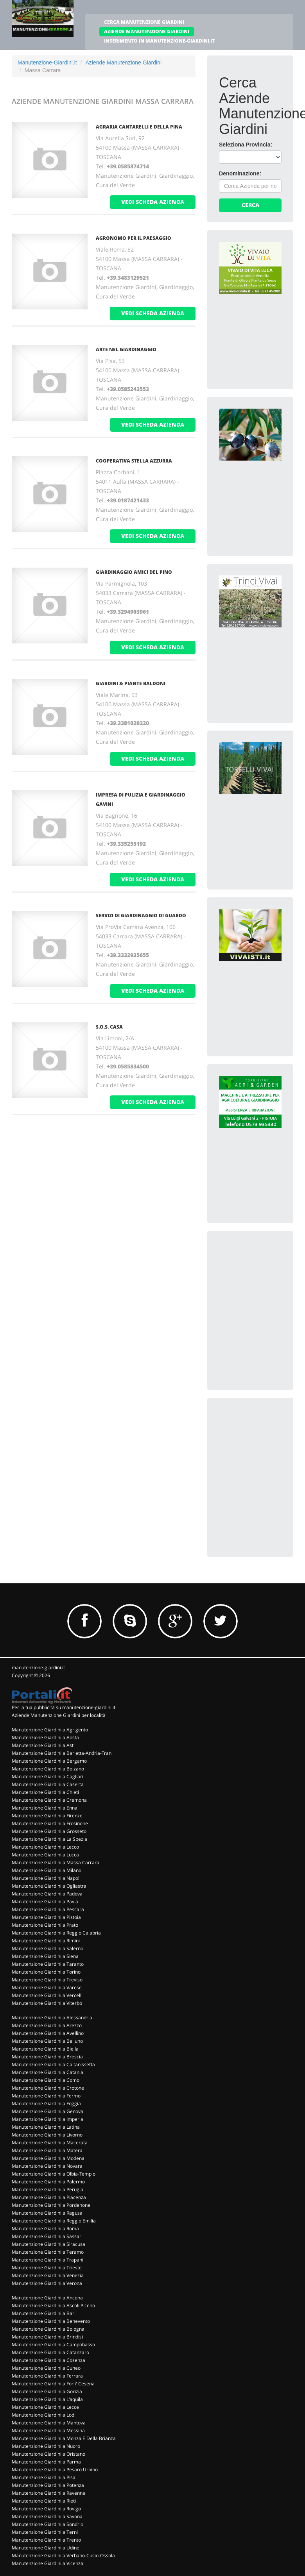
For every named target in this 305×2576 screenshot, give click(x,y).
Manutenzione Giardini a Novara (47, 2166)
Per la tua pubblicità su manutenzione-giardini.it (63, 1707)
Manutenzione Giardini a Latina (46, 2127)
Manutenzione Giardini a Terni (45, 2532)
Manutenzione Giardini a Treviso (47, 1979)
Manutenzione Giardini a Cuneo (46, 2368)
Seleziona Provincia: (245, 144)
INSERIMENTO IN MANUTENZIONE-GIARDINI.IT (159, 41)
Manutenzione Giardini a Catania (47, 2072)
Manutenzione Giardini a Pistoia (46, 1917)
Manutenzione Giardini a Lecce (45, 2407)
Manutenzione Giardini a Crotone (48, 2088)
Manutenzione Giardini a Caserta (48, 1784)
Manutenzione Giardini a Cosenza (48, 2360)
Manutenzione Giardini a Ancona (47, 2297)
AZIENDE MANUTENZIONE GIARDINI (146, 31)
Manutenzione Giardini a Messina (48, 2430)
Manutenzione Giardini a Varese (47, 1987)
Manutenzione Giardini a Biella (45, 2048)
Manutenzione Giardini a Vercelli (47, 1995)
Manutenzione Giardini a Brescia (47, 2056)
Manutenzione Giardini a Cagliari (47, 1776)
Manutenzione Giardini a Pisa (43, 2477)
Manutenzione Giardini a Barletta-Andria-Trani (62, 1753)
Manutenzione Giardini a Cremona (49, 1800)
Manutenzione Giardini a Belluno (47, 2041)
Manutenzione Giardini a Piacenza (49, 2197)
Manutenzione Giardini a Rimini (46, 1940)
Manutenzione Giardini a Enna (44, 1807)
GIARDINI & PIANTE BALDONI (130, 683)
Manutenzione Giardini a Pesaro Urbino (55, 2469)
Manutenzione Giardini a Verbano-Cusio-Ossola (63, 2555)
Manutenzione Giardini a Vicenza (47, 2563)
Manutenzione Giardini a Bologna (48, 2329)
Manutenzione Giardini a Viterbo (47, 2003)
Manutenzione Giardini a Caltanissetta (53, 2064)
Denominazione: (240, 173)
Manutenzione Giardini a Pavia (45, 1901)
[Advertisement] (261, 1282)
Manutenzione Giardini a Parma (46, 2461)
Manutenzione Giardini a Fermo (46, 2095)
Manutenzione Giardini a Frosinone (50, 1823)
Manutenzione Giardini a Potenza (48, 2485)
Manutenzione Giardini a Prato (45, 1925)
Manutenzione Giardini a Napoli (46, 1878)
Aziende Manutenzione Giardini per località (59, 1715)
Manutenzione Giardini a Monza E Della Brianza (64, 2438)
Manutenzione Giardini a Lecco (45, 1847)
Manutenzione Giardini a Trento (46, 2540)
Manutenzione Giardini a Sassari (47, 2236)
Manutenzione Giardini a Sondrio (47, 2524)
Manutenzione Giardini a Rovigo (46, 2508)
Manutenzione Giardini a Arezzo (47, 2025)
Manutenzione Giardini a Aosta (45, 1737)
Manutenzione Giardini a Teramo (48, 2252)
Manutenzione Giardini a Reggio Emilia (54, 2220)
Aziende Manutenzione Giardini (123, 62)
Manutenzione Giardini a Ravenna (48, 2493)
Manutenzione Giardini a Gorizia (47, 2391)
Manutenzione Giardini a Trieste (47, 2267)
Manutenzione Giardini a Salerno (47, 1948)
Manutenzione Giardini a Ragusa (47, 2213)
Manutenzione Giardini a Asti (43, 1745)
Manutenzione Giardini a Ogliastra (49, 1886)
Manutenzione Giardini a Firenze (47, 1815)
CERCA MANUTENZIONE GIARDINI (144, 22)
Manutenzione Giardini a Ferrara (47, 2375)
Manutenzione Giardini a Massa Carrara (55, 1862)
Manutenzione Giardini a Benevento (51, 2321)
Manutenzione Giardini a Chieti (45, 1792)
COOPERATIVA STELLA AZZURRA (134, 460)
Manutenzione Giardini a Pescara (48, 1909)
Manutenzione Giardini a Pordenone (51, 2205)
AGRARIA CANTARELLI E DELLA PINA (139, 126)
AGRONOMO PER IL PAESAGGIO (133, 238)
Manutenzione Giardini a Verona (47, 2283)
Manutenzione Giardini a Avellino (48, 2033)
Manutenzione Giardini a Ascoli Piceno (53, 2305)
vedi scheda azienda (152, 201)
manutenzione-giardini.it (38, 1667)
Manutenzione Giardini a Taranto (48, 1964)
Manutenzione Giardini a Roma (45, 2228)
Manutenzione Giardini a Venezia (48, 2275)
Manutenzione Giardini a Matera (47, 2150)
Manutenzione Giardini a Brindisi (47, 2336)
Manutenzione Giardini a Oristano (48, 2454)
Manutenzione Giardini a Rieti (44, 2500)
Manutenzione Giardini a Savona (47, 2516)
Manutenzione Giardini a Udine (45, 2547)
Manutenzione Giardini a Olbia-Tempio (53, 2173)
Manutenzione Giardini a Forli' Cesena (53, 2383)
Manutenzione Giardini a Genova (47, 2111)
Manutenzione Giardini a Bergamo (49, 1761)
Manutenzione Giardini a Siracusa (48, 2244)
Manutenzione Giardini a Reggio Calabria (56, 1932)
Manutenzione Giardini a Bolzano (48, 1768)
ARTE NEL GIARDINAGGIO (126, 349)
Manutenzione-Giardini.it (47, 62)
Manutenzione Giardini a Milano (46, 1870)
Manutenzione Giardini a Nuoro (46, 2446)
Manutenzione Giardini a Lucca (45, 1854)
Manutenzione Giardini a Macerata (50, 2142)
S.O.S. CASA (109, 1027)
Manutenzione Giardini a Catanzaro (50, 2352)
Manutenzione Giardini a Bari (43, 2313)
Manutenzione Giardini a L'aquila (47, 2399)
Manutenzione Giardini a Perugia (47, 2189)
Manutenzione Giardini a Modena (48, 2158)
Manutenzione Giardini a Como (45, 2080)
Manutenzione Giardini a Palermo (48, 2181)
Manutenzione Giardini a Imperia (47, 2119)
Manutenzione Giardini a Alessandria (52, 2017)
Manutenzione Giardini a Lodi (43, 2415)
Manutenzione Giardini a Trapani (47, 2259)
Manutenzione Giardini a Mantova (49, 2422)
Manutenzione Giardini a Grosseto (49, 1831)
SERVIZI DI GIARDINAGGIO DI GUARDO (141, 915)
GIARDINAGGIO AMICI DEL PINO (134, 572)
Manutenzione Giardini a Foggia (46, 2103)
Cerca (250, 205)
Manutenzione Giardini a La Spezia (49, 1839)
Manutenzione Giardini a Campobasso (53, 2344)
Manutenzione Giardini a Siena (45, 1956)
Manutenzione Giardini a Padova (47, 1893)
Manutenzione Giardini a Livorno (47, 2134)
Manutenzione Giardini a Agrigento (50, 1729)
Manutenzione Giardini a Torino (46, 1972)
